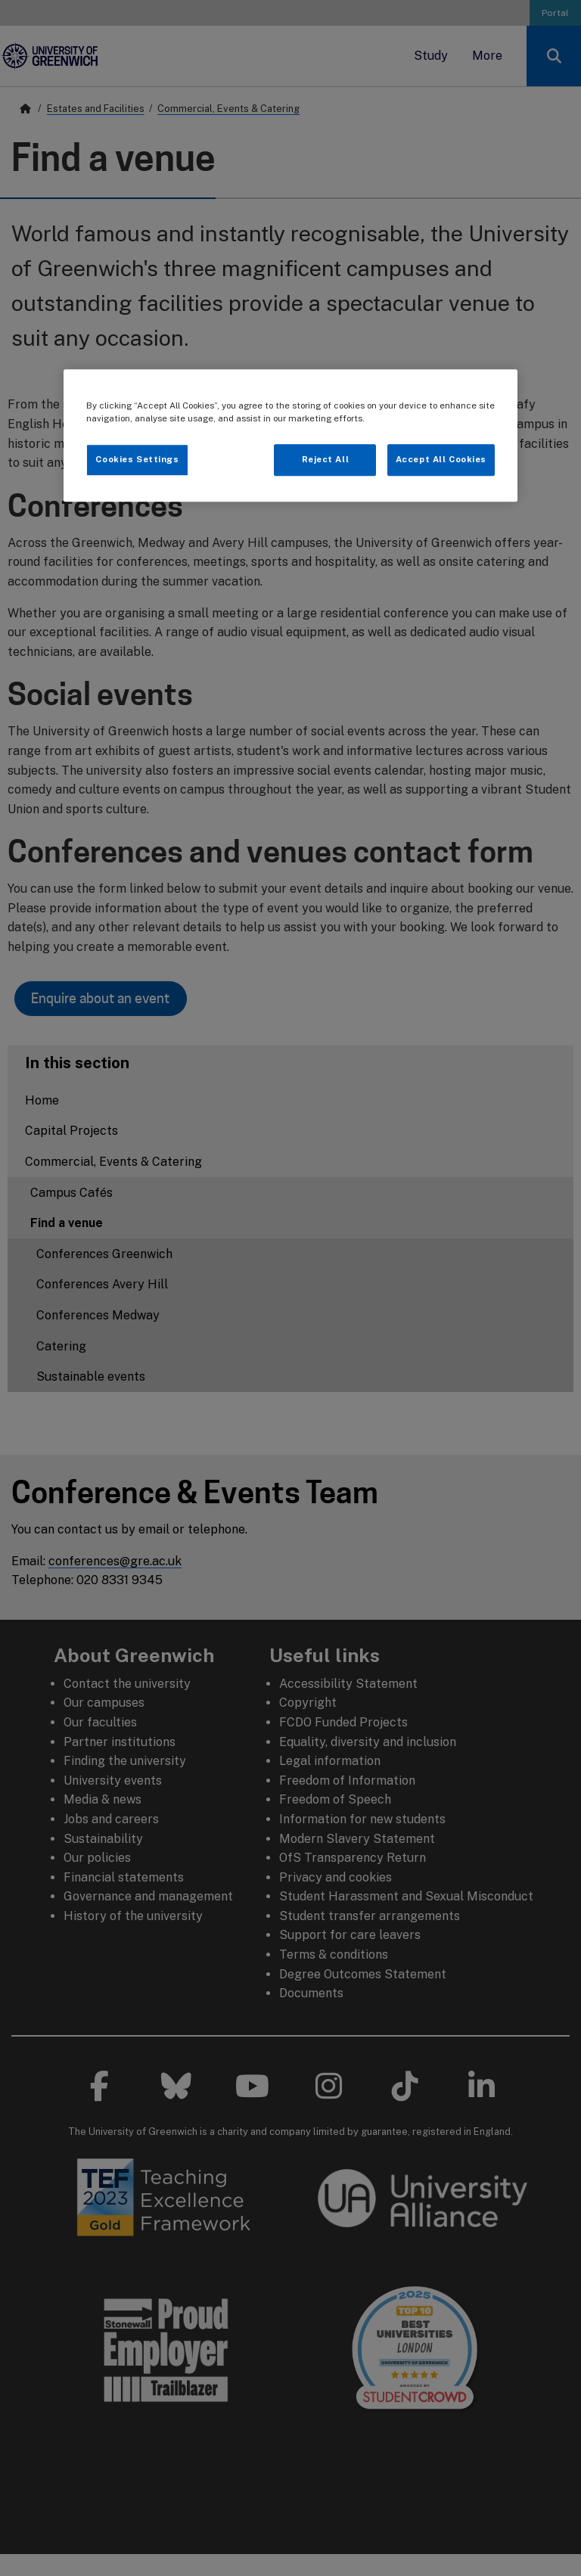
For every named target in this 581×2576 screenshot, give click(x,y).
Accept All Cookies (441, 459)
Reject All (326, 459)
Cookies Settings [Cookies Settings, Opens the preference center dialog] (137, 459)
